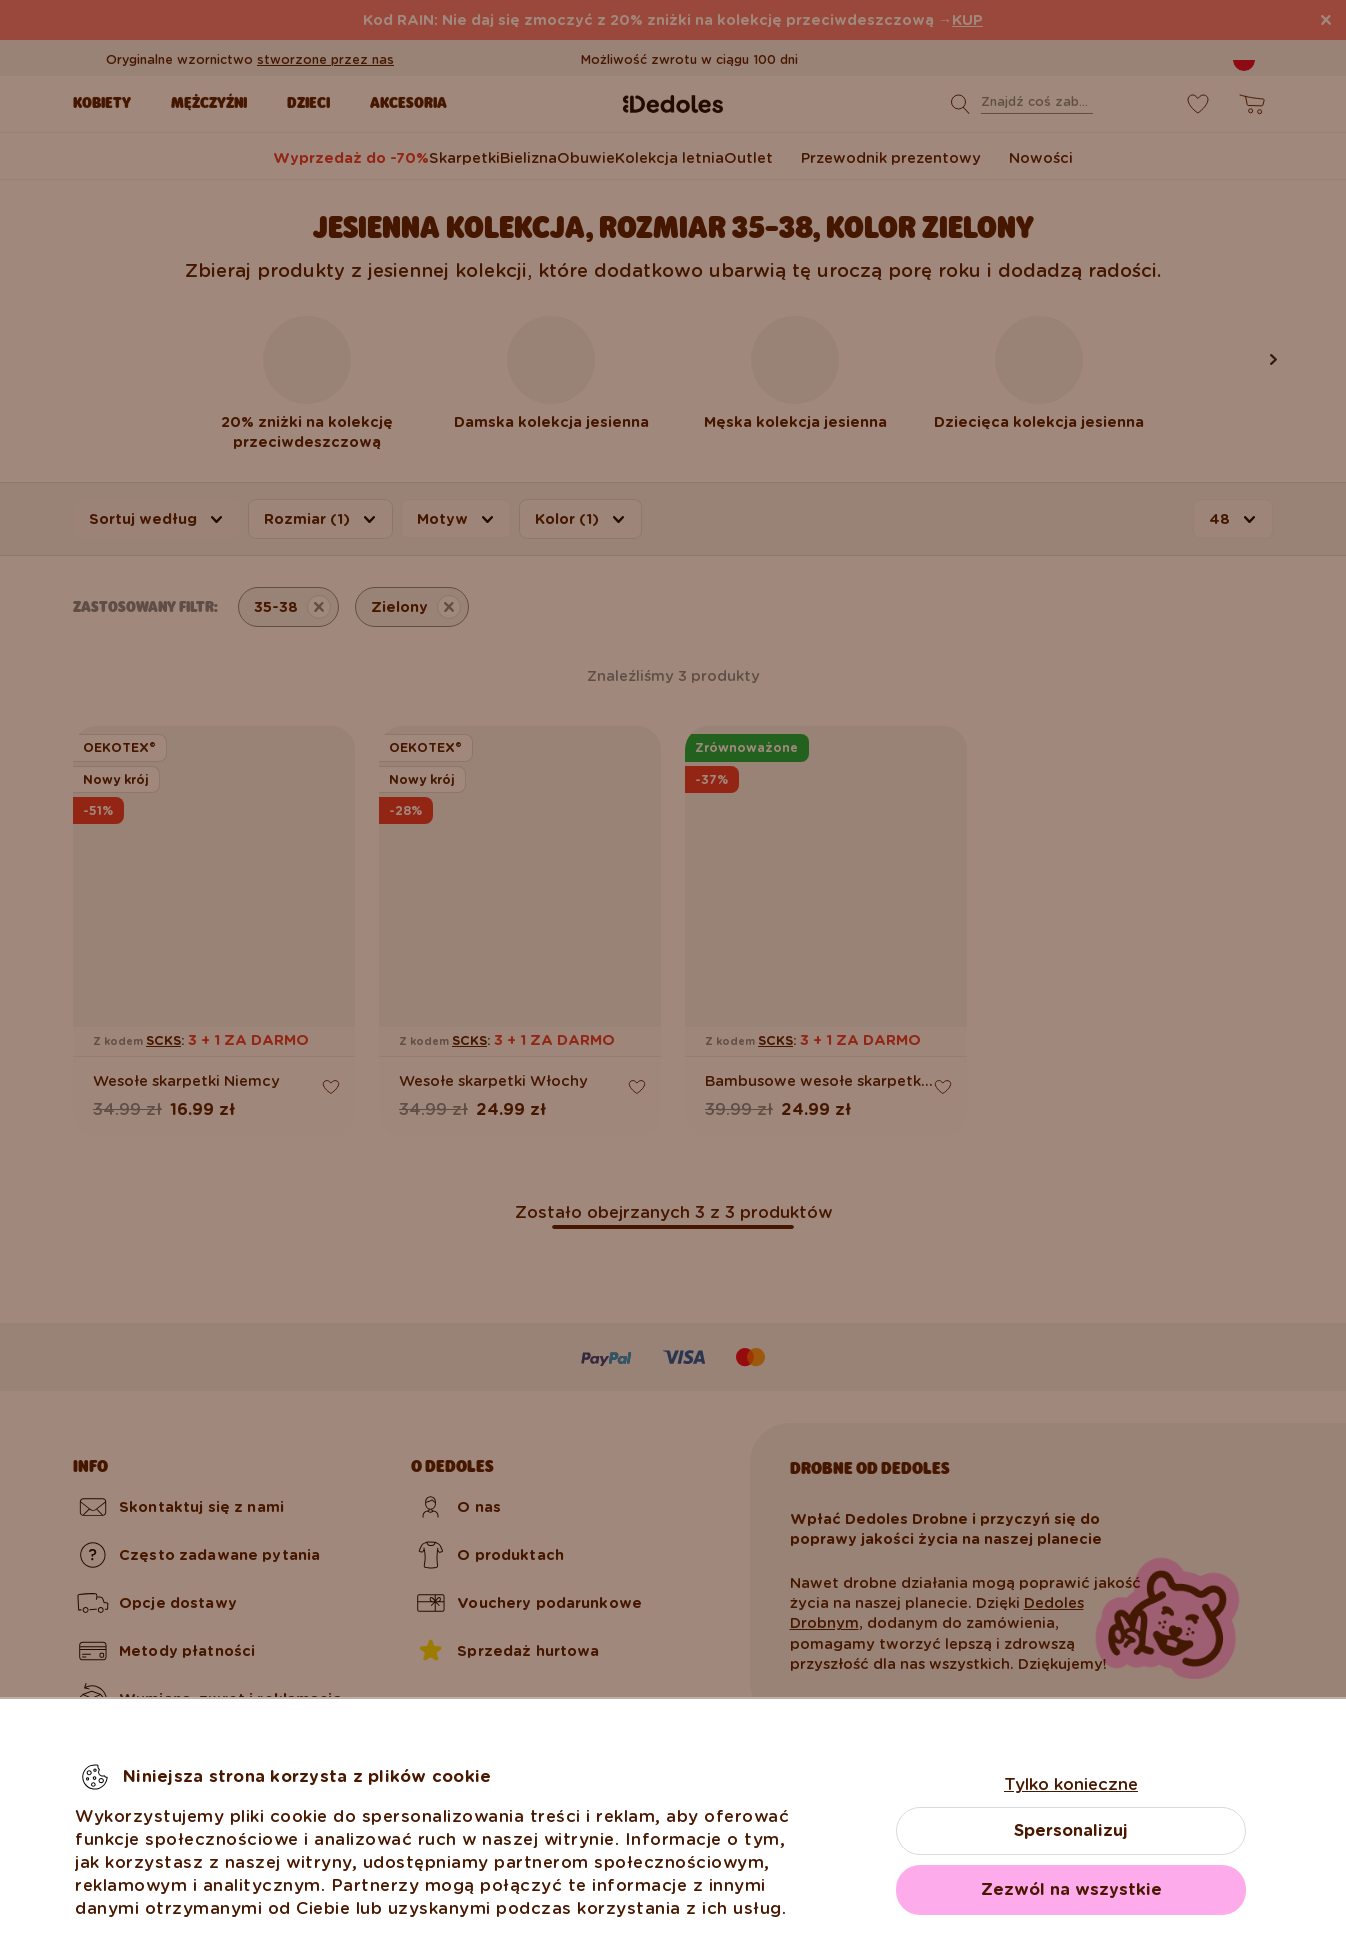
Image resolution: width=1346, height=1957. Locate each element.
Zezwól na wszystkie (1071, 1889)
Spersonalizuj (1071, 1830)
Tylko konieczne (1071, 1784)
